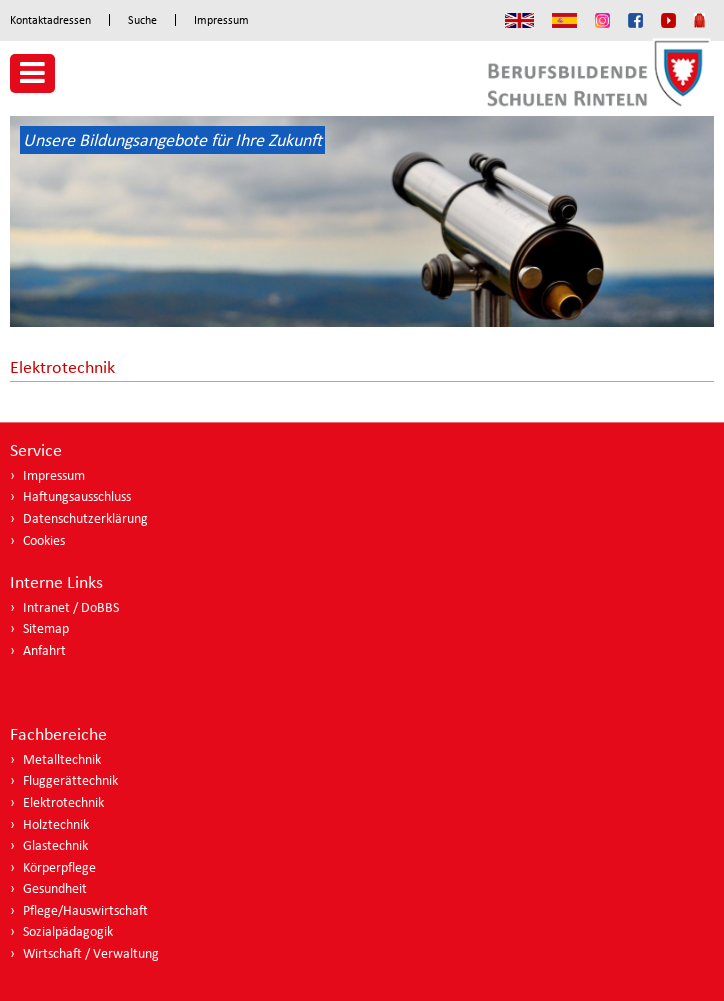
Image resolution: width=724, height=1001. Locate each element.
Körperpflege (59, 867)
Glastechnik (55, 845)
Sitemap (46, 628)
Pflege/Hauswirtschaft (85, 910)
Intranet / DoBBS (71, 607)
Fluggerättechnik (70, 780)
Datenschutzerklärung (85, 518)
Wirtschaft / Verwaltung (91, 953)
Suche (142, 20)
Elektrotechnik (63, 802)
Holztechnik (56, 824)
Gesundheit (55, 888)
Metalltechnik (62, 759)
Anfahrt (44, 650)
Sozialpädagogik (68, 931)
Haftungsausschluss (77, 496)
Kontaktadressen (50, 20)
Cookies (44, 540)
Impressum (221, 20)
